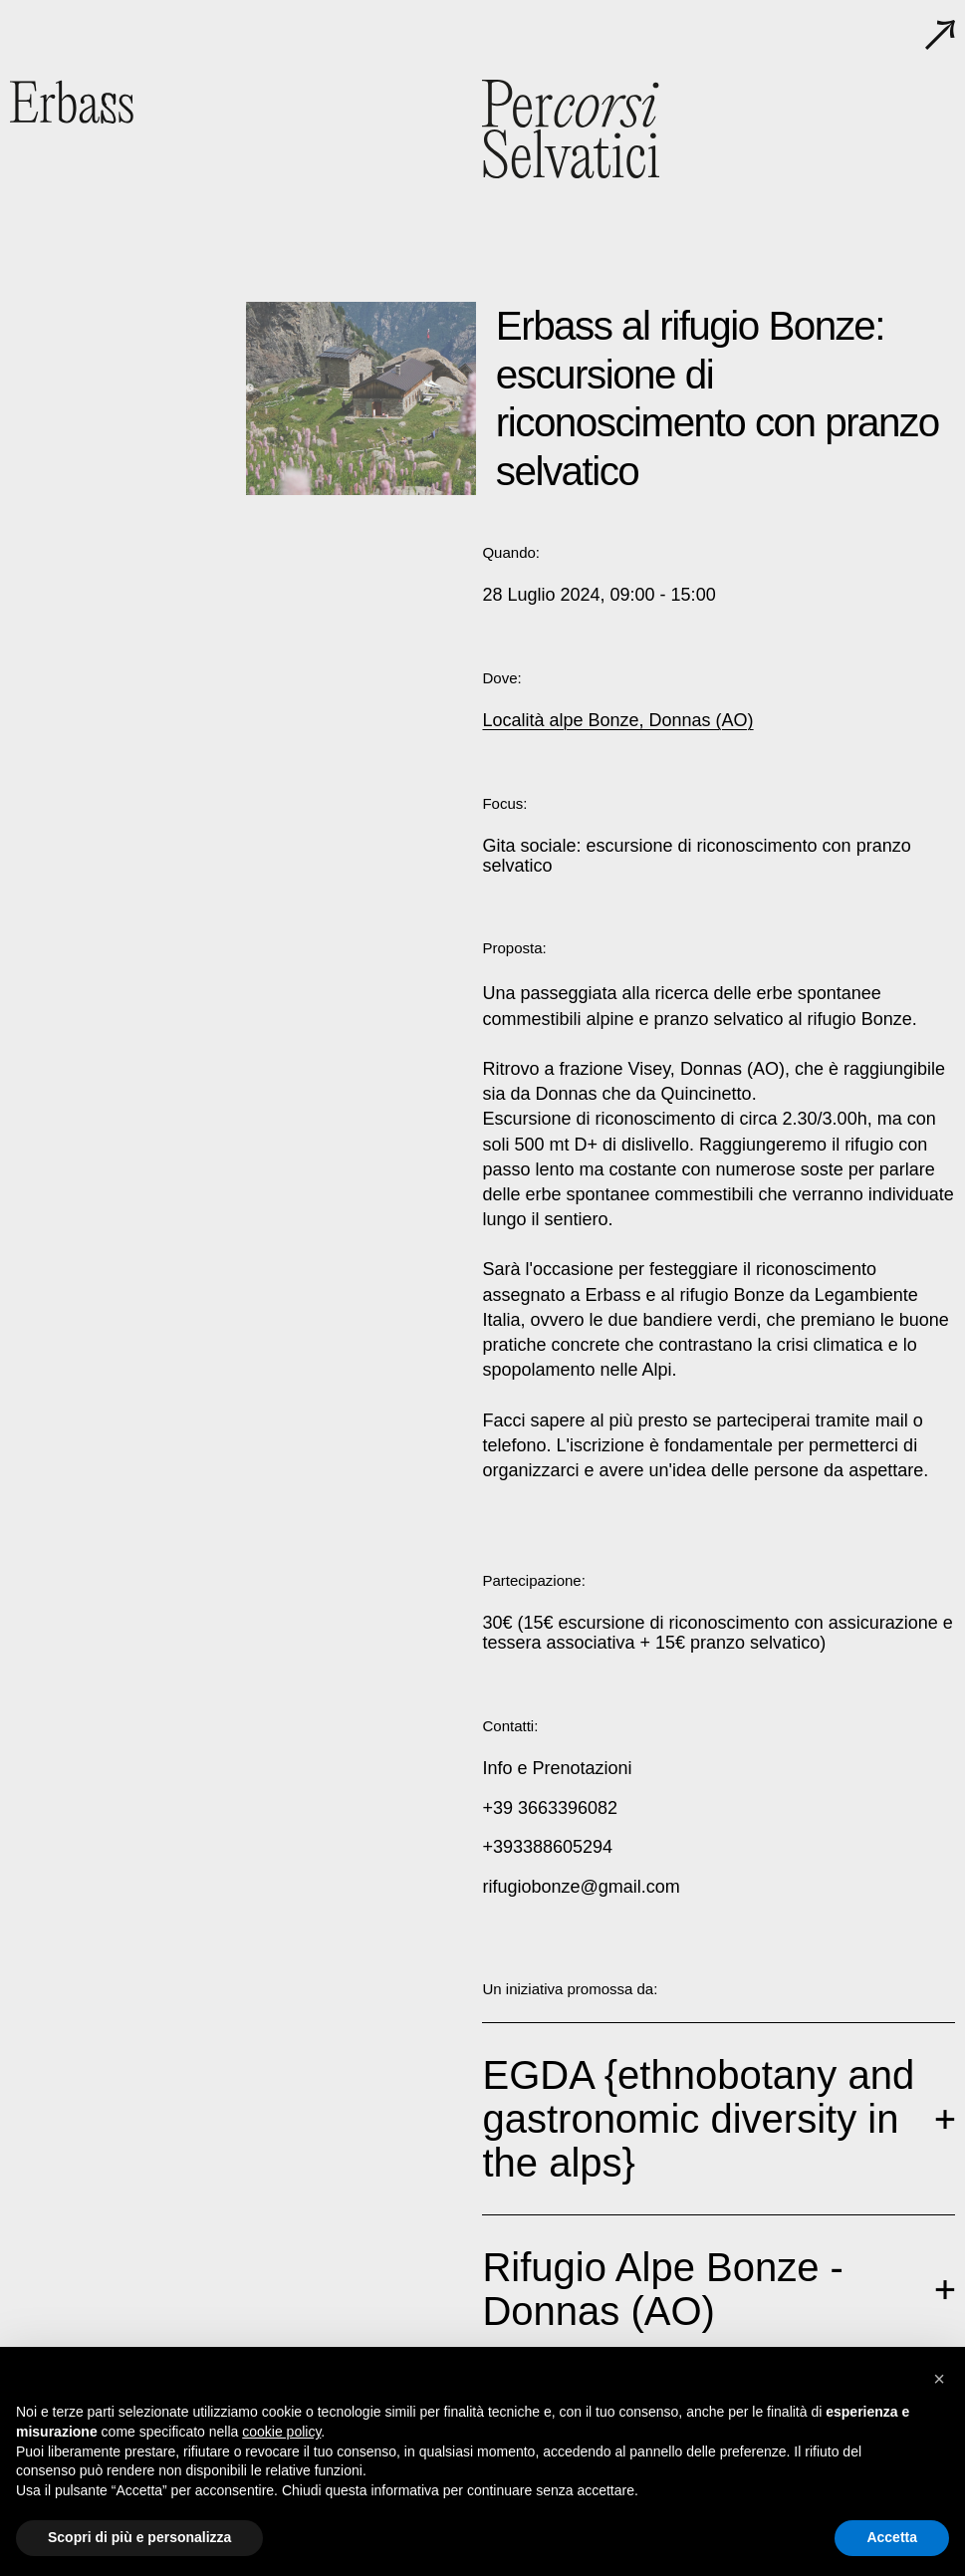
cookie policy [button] (281, 2432)
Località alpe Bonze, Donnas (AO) (617, 720)
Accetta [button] (891, 2537)
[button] (939, 2379)
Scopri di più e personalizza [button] (139, 2537)
